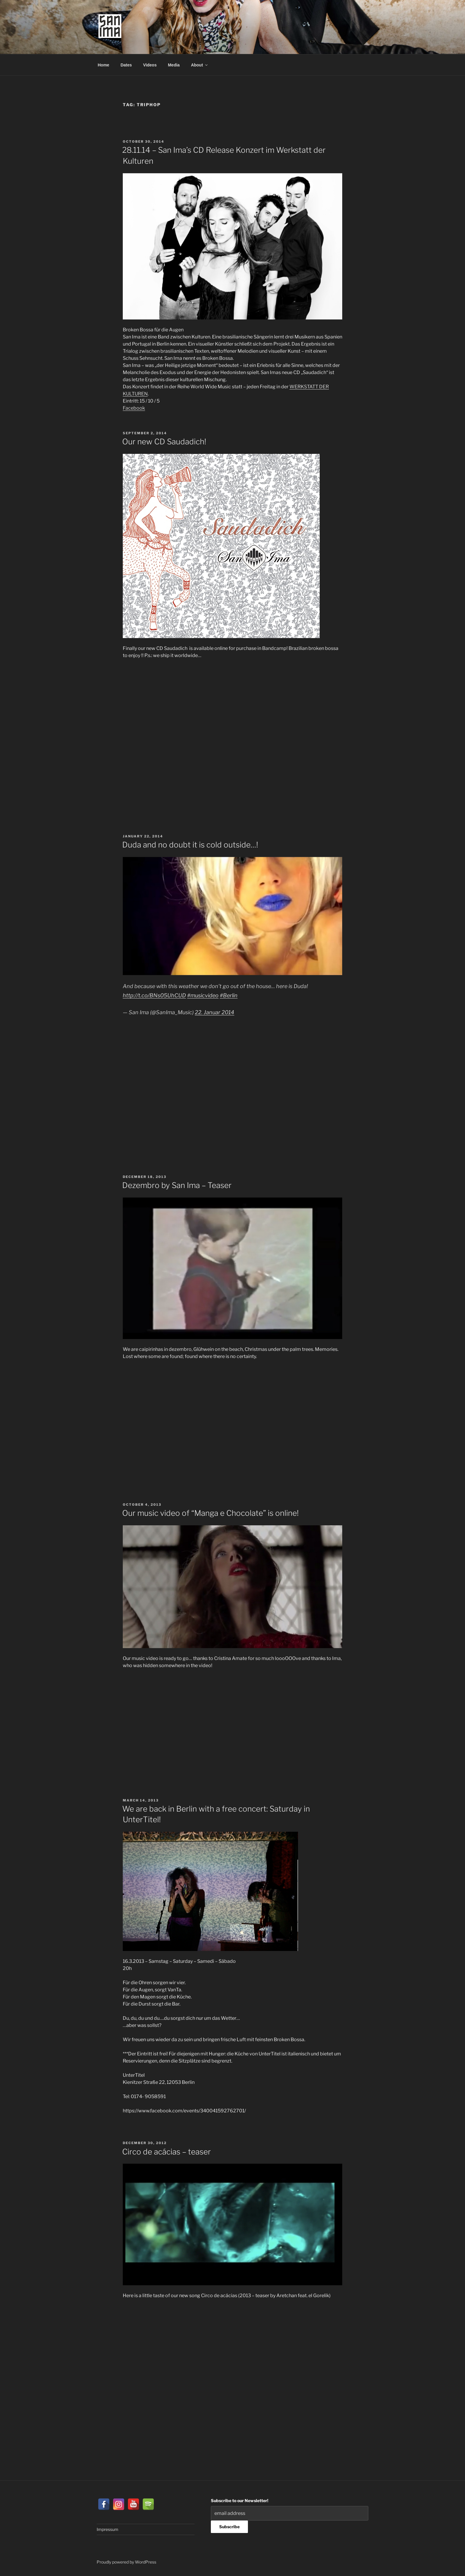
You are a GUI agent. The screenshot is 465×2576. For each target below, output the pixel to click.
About (199, 65)
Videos (150, 65)
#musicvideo (203, 995)
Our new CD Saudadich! (164, 441)
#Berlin (229, 995)
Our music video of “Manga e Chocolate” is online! (210, 1513)
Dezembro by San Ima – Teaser (177, 1185)
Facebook (134, 408)
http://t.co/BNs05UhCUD (154, 995)
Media (174, 65)
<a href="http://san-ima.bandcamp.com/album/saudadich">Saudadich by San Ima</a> (175, 736)
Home (103, 65)
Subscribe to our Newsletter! (239, 2500)
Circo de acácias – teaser (166, 2151)
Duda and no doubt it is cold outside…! (190, 844)
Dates (126, 65)
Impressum (107, 2529)
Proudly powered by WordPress (126, 2561)
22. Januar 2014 (214, 1012)
